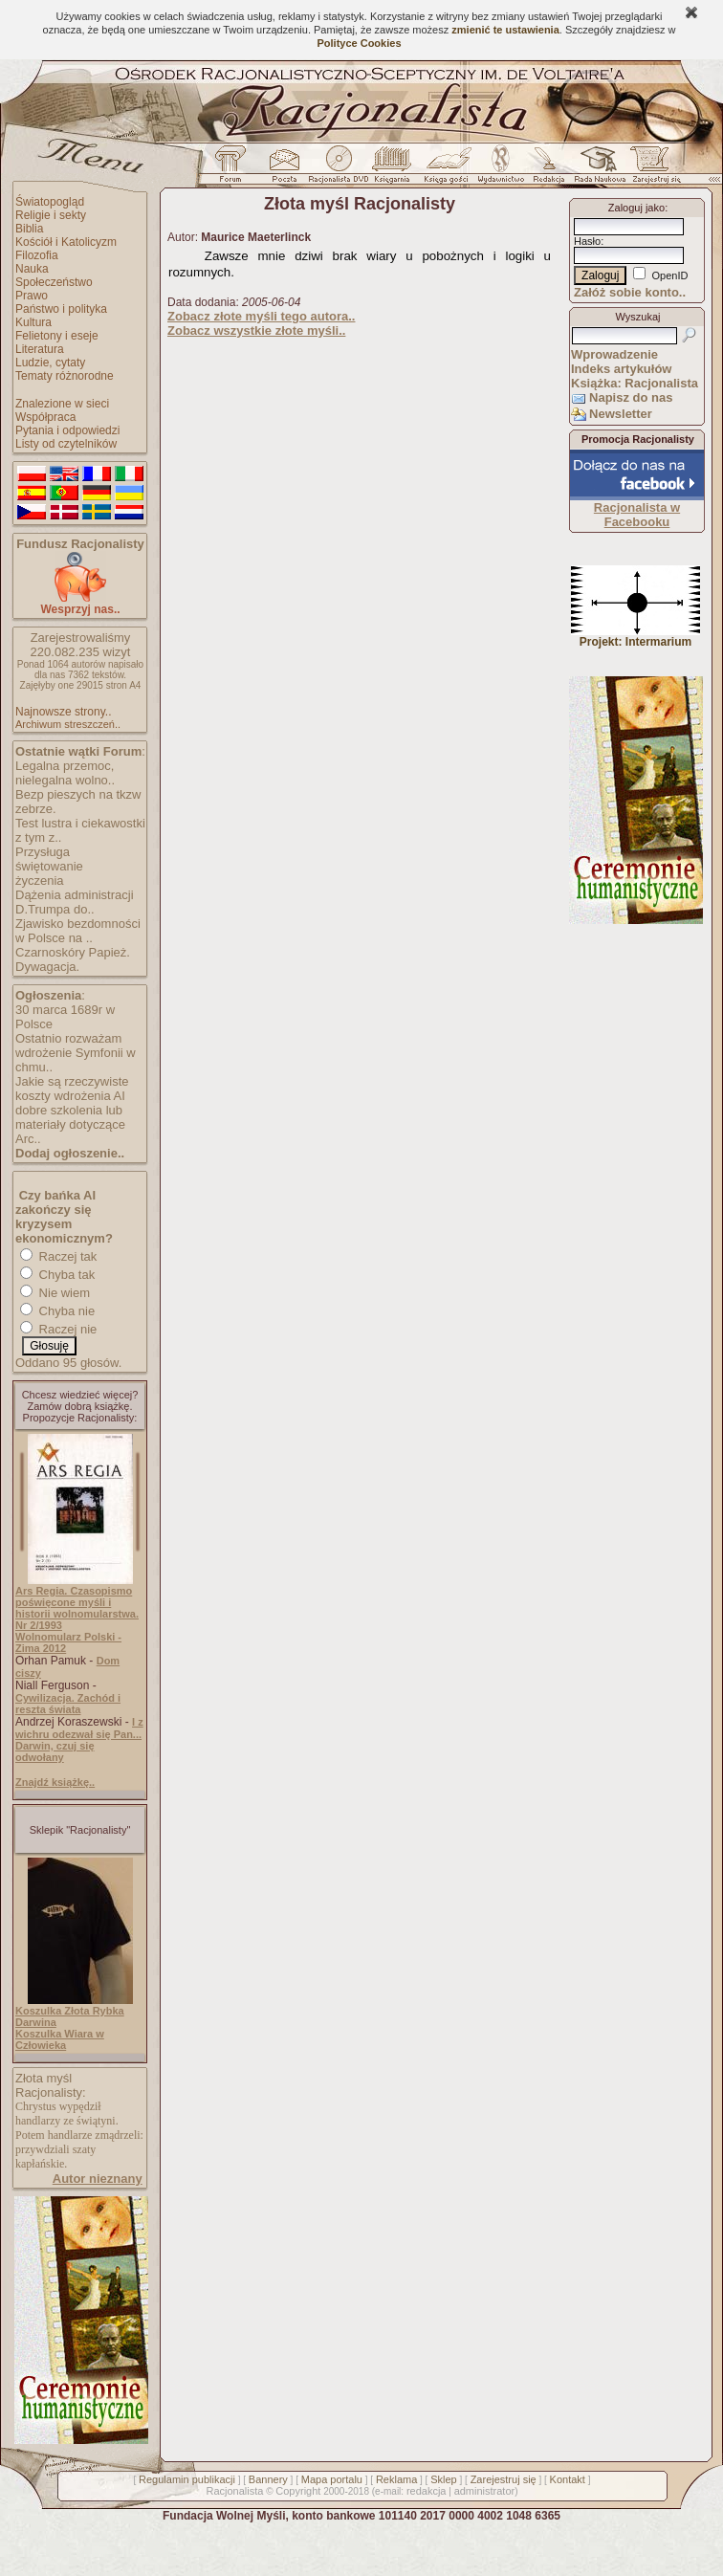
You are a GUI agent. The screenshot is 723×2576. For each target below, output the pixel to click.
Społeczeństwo (54, 282)
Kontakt (567, 2479)
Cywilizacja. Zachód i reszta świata (67, 1703)
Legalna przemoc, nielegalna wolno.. (65, 773)
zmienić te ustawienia (505, 29)
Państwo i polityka (61, 309)
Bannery (268, 2479)
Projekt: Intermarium (635, 637)
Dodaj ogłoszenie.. (69, 1153)
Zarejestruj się (504, 2479)
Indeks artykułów (621, 369)
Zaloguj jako (636, 207)
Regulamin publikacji (187, 2479)
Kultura (33, 322)
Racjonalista (234, 2491)
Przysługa (42, 852)
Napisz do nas (630, 397)
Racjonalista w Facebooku (637, 514)
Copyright (297, 2491)
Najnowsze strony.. (63, 711)
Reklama (396, 2479)
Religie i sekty (50, 215)
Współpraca (45, 417)
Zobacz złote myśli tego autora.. (261, 316)
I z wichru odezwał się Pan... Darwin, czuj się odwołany (79, 1739)
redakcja (426, 2491)
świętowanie (49, 866)
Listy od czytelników (66, 444)
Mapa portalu (331, 2479)
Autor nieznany (97, 2178)
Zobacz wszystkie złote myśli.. (256, 330)
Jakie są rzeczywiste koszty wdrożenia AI (71, 1088)
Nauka (32, 268)
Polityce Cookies (359, 43)
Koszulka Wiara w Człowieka (59, 2039)
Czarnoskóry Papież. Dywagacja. (72, 959)
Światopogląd (49, 202)
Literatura (39, 349)
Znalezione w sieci (62, 403)
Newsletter (620, 414)
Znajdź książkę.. (55, 1782)
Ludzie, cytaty (50, 362)
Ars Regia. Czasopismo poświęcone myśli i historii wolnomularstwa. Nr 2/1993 (77, 1608)
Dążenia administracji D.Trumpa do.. (74, 902)
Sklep (443, 2479)
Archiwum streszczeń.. (67, 724)
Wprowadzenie (614, 354)
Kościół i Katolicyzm (66, 242)
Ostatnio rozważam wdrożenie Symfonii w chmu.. (75, 1052)
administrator (484, 2491)
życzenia (39, 880)
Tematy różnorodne (64, 376)
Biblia (29, 228)
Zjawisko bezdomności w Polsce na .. (78, 930)
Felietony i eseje (57, 335)
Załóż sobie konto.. (630, 292)
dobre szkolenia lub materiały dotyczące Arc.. (70, 1124)
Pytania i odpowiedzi (67, 430)
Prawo (31, 295)
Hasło (587, 241)
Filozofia (36, 255)
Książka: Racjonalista (634, 383)
